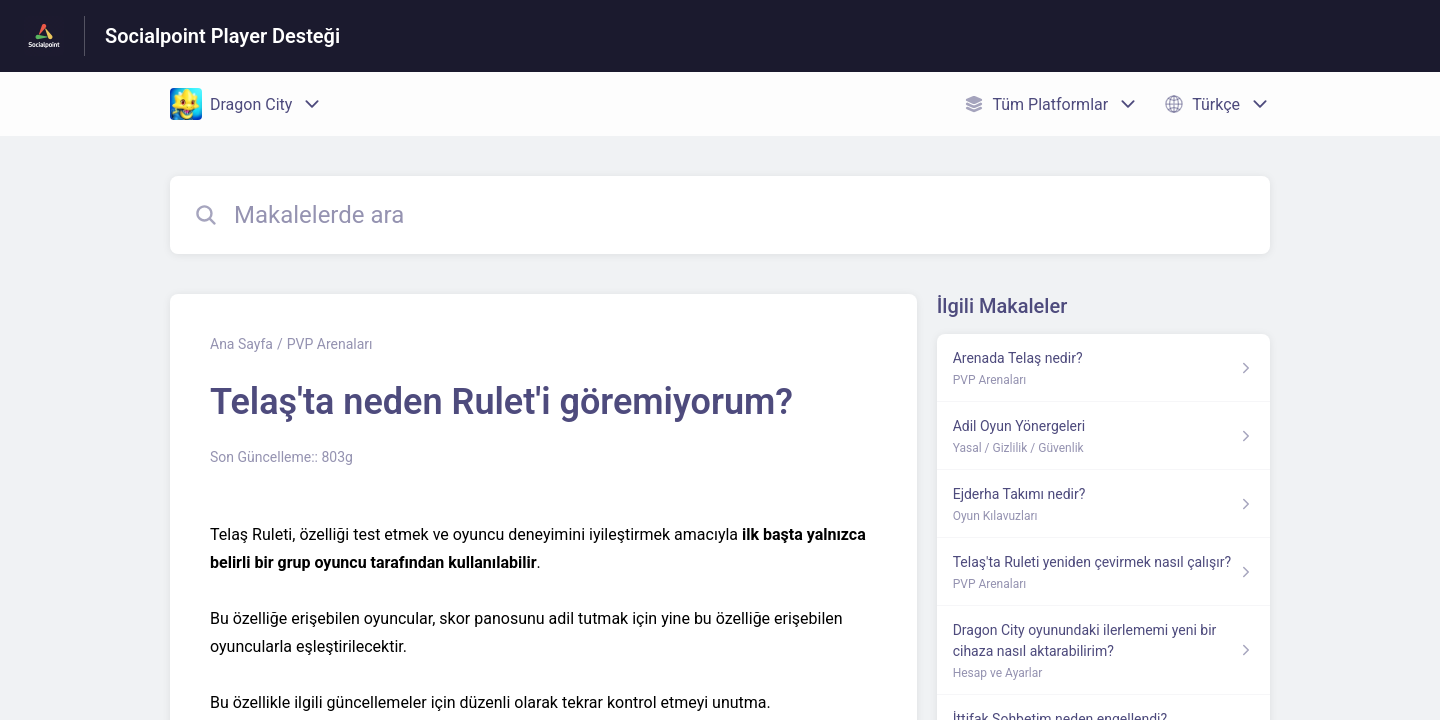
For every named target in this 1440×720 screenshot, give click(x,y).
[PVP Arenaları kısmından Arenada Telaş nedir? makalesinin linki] (1103, 368)
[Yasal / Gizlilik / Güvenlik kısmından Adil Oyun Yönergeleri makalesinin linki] (1103, 436)
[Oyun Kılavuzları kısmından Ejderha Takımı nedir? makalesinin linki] (1103, 504)
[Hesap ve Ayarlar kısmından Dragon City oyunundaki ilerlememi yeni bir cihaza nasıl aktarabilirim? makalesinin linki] (1103, 650)
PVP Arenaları (330, 344)
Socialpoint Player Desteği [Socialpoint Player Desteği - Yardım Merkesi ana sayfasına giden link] (222, 36)
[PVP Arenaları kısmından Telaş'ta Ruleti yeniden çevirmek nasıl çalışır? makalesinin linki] (1103, 572)
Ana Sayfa (241, 344)
